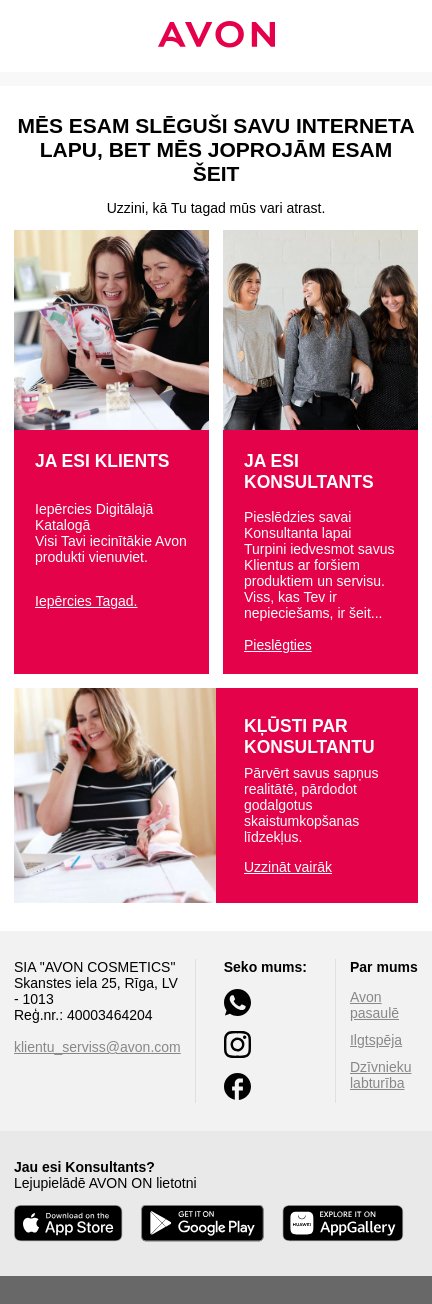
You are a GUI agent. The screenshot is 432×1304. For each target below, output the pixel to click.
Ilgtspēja (376, 1040)
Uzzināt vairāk (288, 867)
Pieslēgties (278, 645)
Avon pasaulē (374, 1005)
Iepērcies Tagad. (86, 601)
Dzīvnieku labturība (380, 1075)
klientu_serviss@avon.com (97, 1047)
